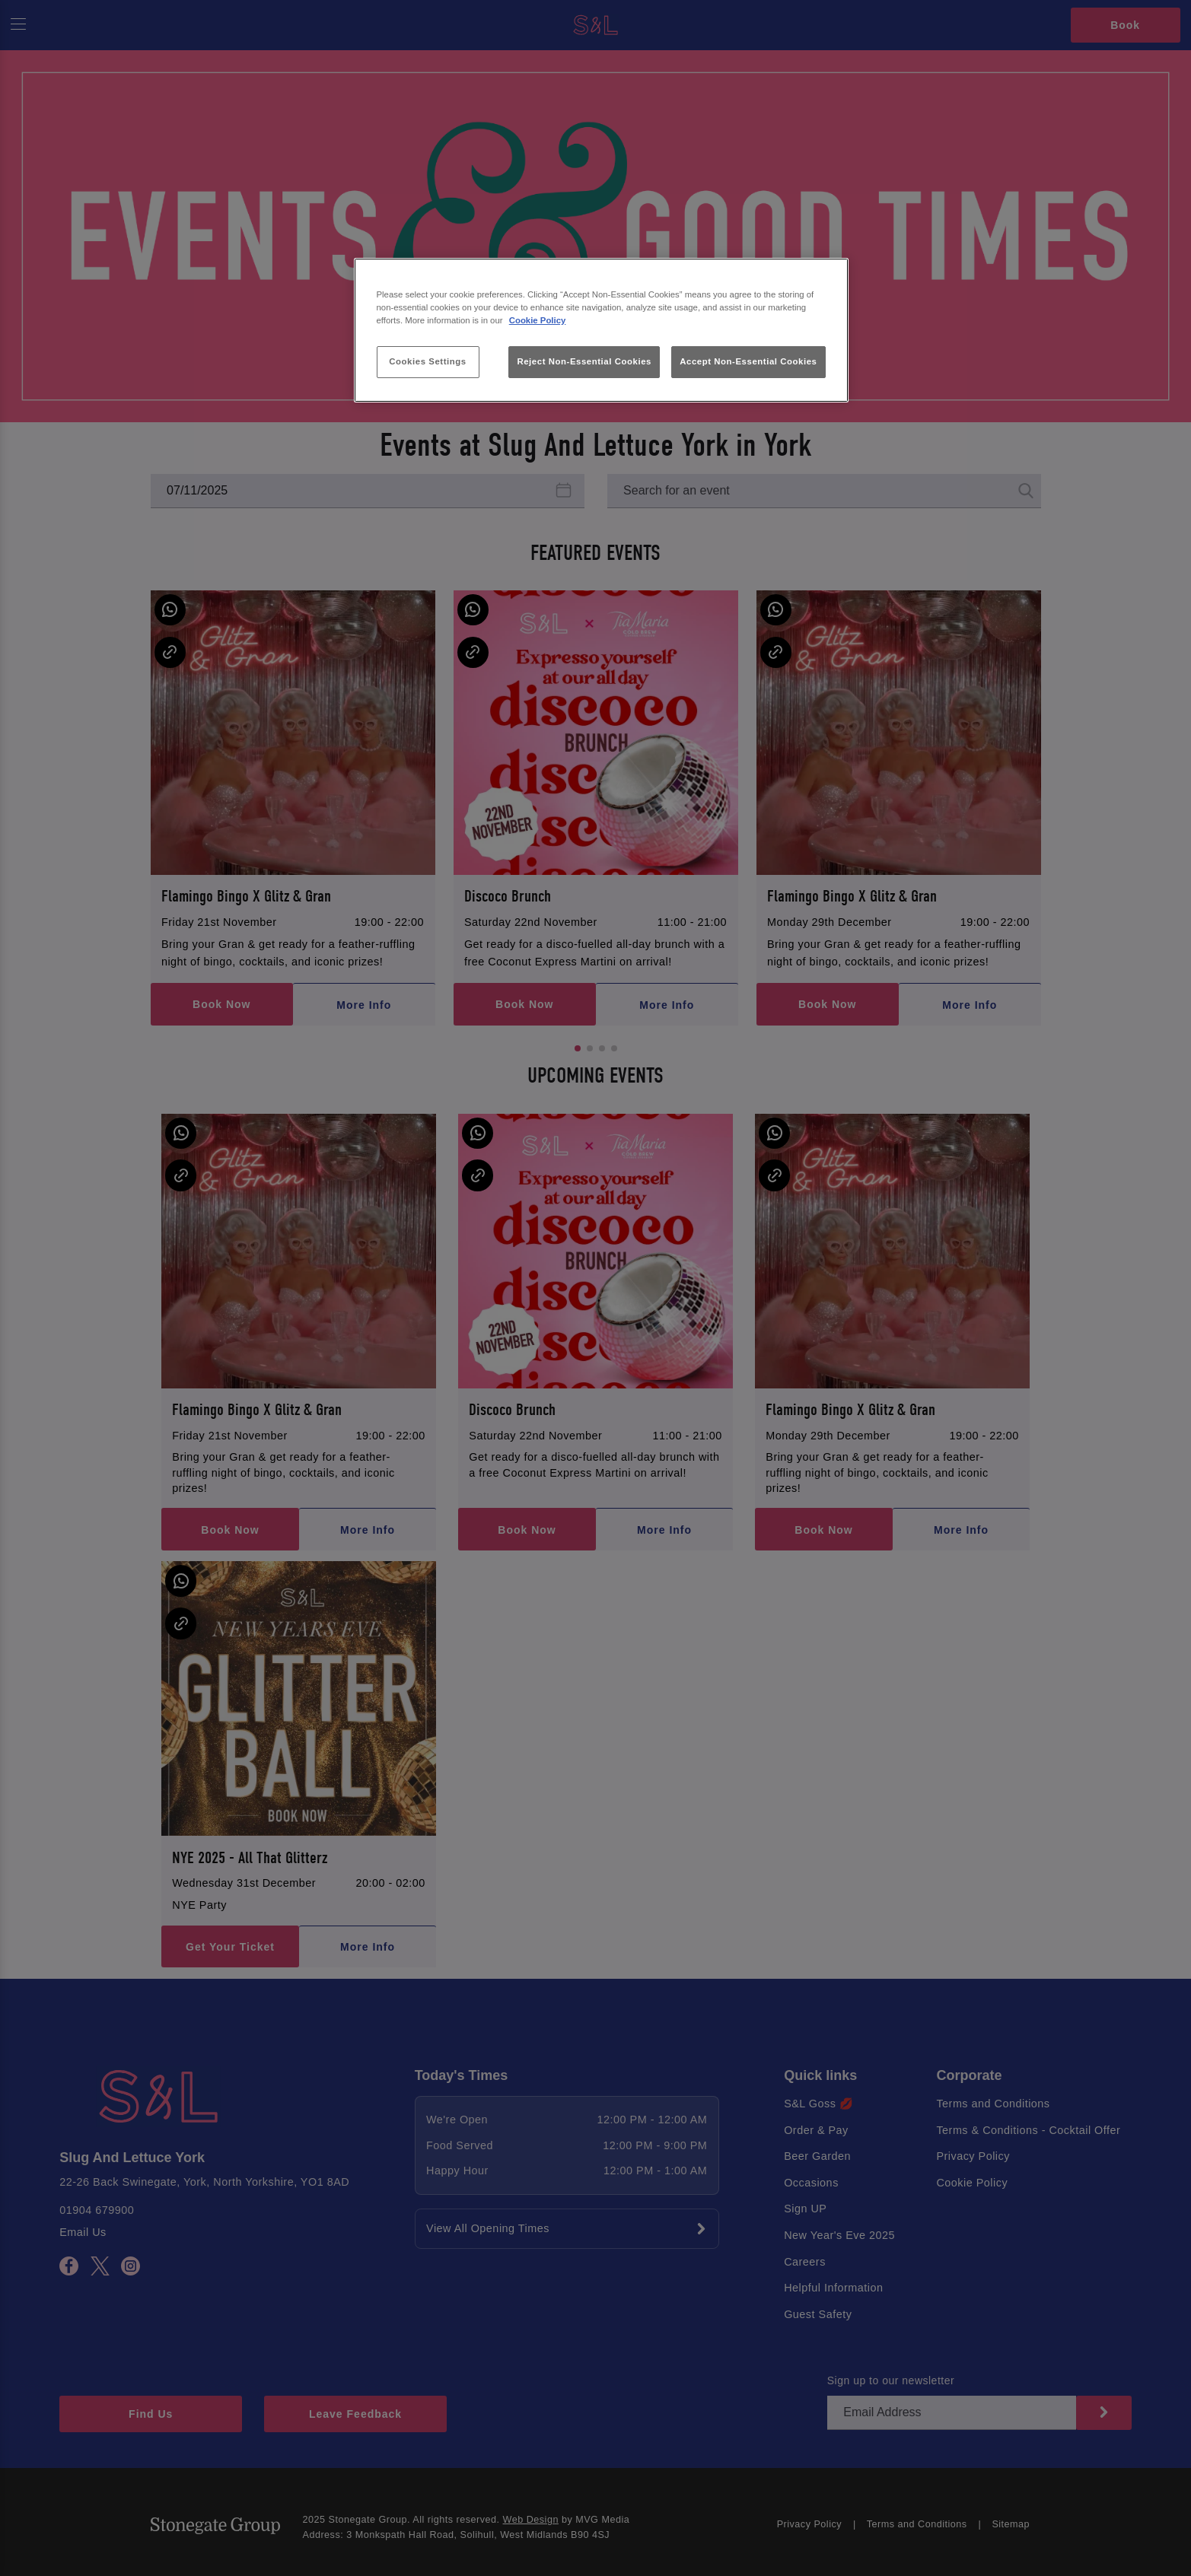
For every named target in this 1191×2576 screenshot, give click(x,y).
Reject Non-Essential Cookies (584, 361)
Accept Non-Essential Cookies (748, 361)
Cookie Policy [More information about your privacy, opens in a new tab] (537, 320)
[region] (601, 330)
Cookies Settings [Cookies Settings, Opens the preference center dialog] (427, 361)
